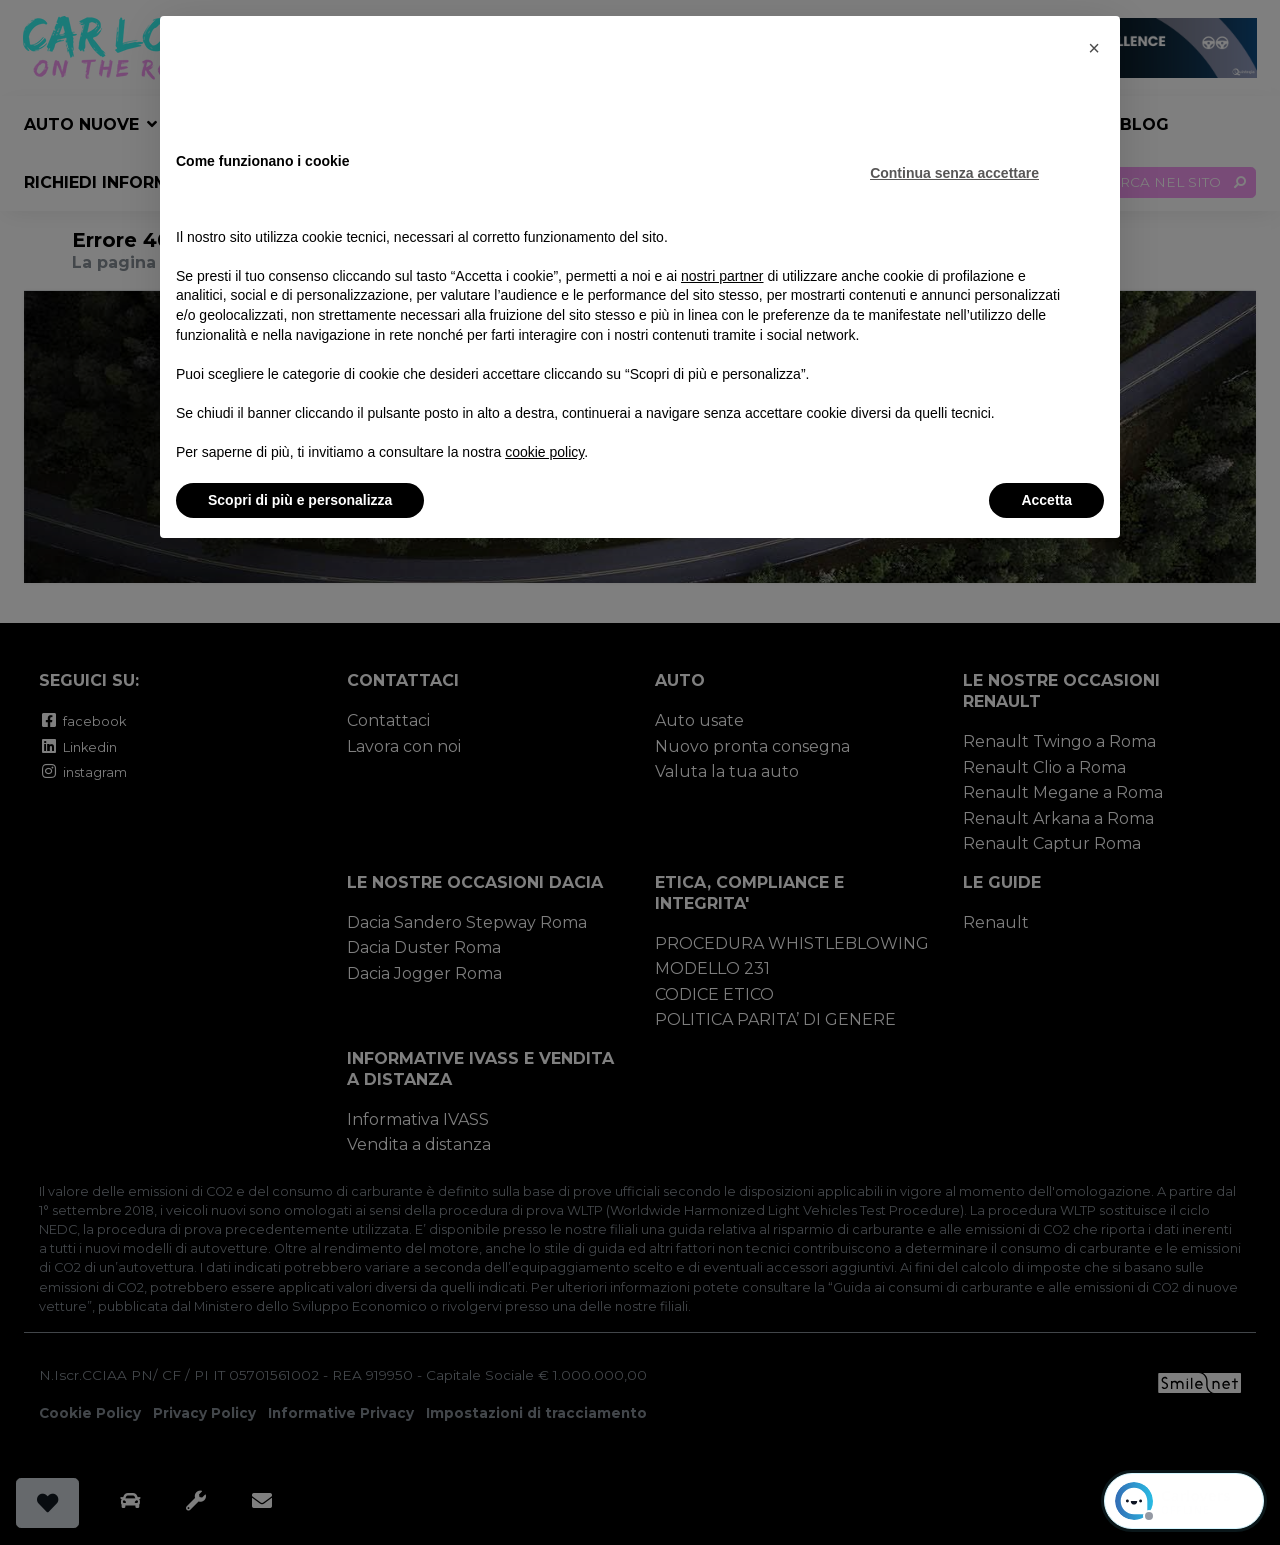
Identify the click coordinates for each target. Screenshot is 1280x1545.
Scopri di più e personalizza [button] (300, 500)
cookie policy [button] (544, 452)
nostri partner (722, 276)
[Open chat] (1184, 1500)
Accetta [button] (1046, 500)
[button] (1094, 48)
